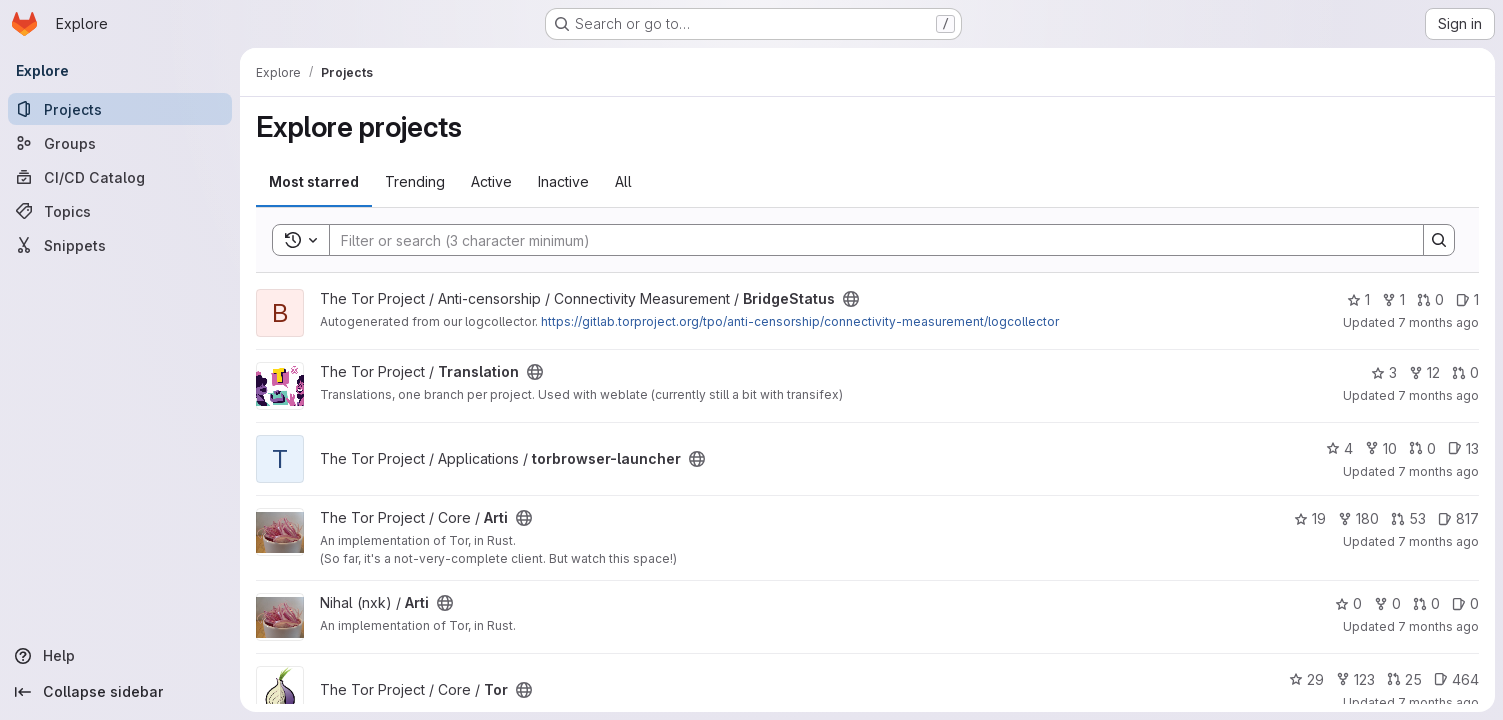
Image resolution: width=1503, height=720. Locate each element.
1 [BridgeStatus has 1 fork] (1393, 299)
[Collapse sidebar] (120, 692)
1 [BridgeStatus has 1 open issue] (1467, 299)
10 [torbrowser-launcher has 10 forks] (1381, 448)
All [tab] (623, 181)
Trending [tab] (415, 181)
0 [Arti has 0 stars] (1348, 603)
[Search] (866, 240)
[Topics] (120, 211)
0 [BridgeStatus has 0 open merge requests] (1430, 299)
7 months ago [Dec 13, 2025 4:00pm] (1438, 322)
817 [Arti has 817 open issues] (1458, 518)
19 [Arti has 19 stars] (1310, 518)
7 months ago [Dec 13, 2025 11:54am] (1438, 702)
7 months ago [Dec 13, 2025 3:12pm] (1438, 471)
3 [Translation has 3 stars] (1384, 372)
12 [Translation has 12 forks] (1424, 372)
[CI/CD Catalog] (120, 177)
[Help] (120, 656)
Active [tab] (491, 181)
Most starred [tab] (314, 181)
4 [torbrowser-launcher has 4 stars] (1339, 448)
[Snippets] (120, 245)
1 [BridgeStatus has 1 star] (1358, 299)
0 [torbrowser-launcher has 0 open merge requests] (1422, 448)
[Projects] (120, 109)
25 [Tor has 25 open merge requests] (1404, 679)
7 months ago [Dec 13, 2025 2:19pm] (1438, 626)
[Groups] (120, 143)
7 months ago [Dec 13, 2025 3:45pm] (1438, 395)
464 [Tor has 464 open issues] (1456, 679)
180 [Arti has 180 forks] (1358, 518)
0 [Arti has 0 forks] (1387, 603)
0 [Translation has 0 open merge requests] (1465, 372)
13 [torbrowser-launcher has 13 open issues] (1463, 448)
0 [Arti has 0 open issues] (1465, 603)
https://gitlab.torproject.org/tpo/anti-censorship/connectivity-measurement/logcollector (800, 321)
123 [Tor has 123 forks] (1355, 679)
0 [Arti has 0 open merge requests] (1426, 603)
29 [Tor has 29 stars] (1306, 679)
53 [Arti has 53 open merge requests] (1408, 518)
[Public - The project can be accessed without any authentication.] (851, 299)
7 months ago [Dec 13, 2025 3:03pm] (1438, 541)
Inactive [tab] (563, 181)
